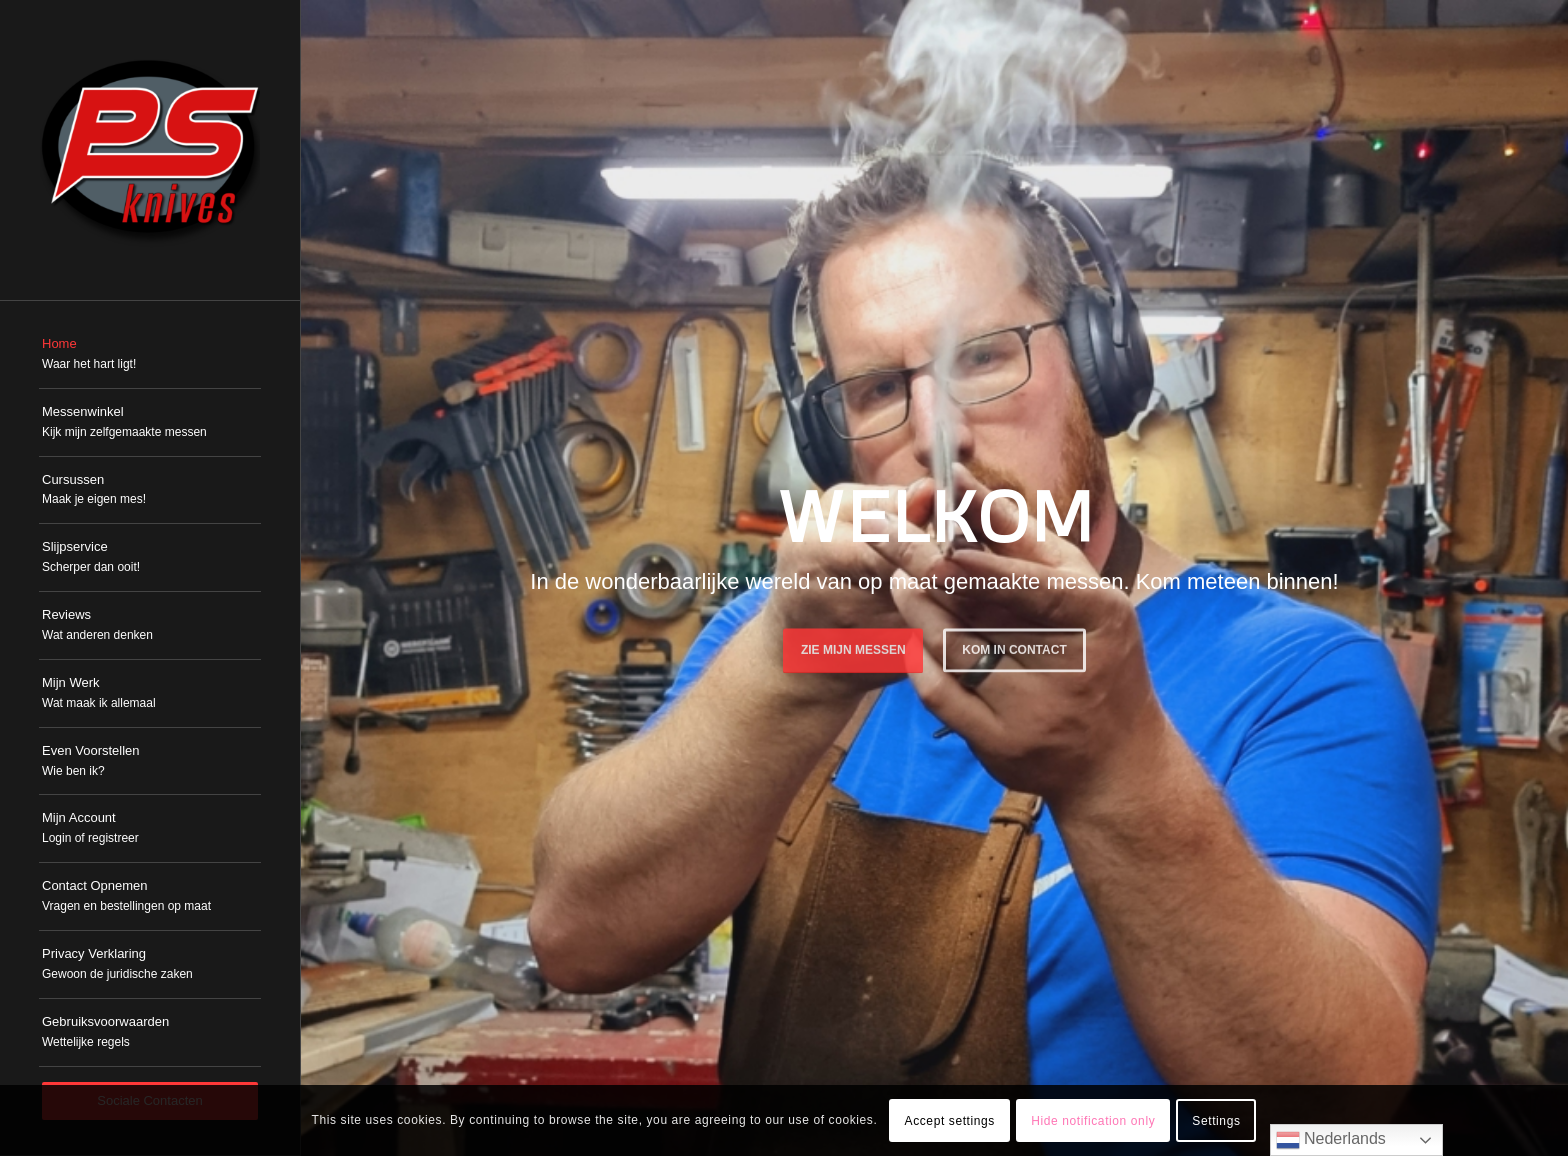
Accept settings (950, 1121)
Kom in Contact (1014, 647)
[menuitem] (150, 355)
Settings (1216, 1121)
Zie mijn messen (853, 647)
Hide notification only (1093, 1121)
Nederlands (1331, 1140)
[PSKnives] (150, 150)
